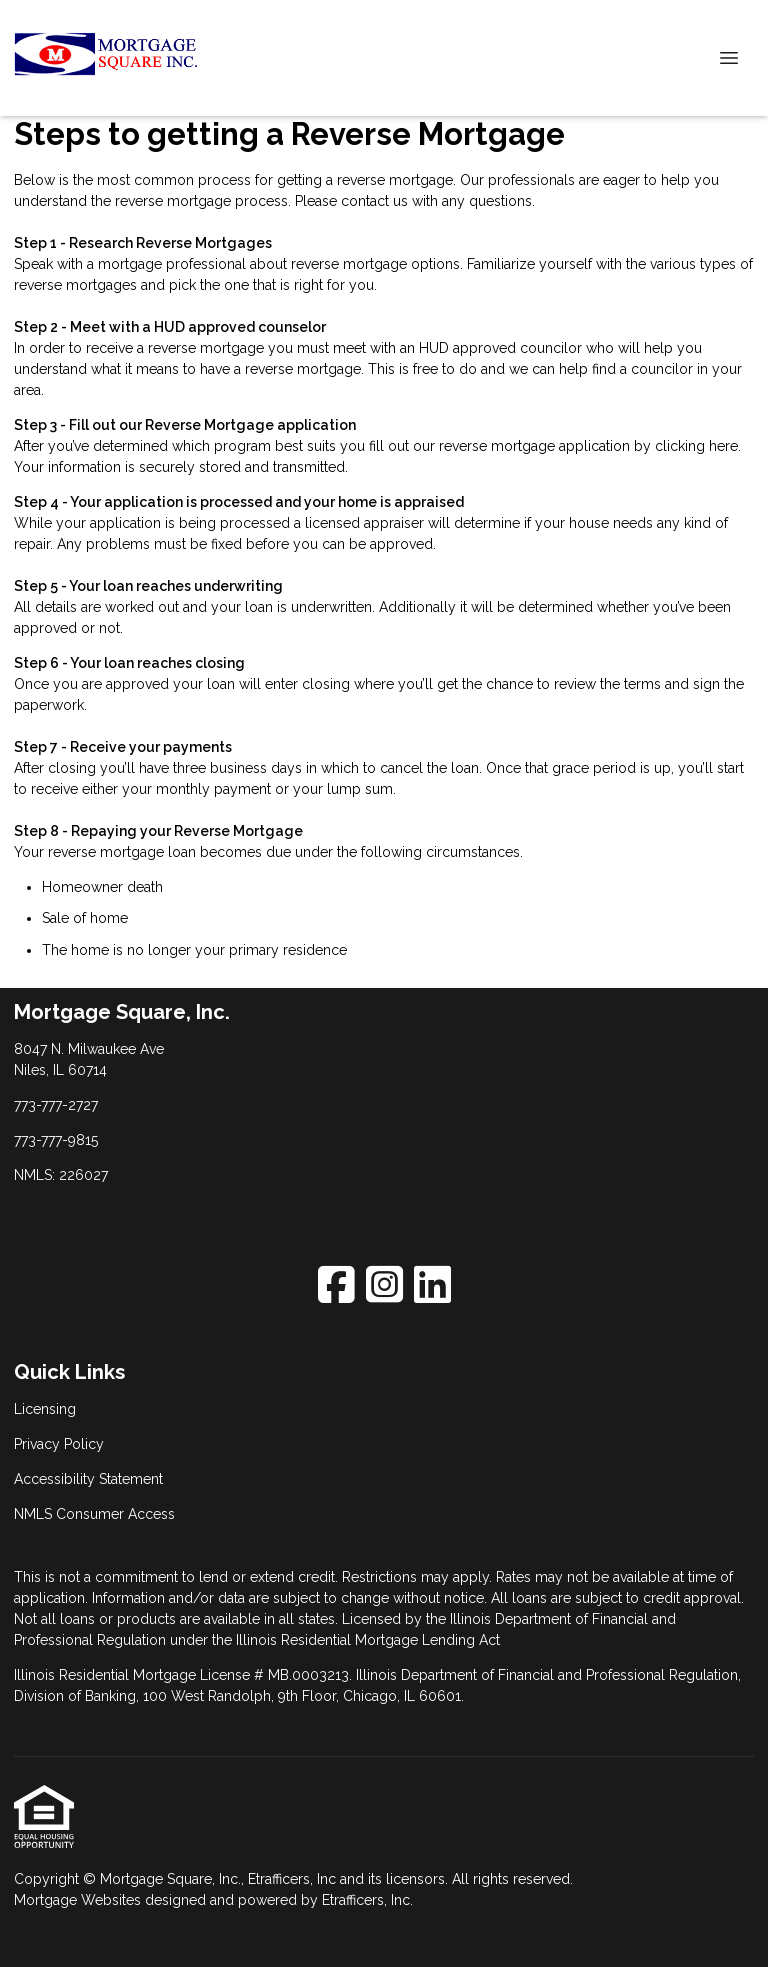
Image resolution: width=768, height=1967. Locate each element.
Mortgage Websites (79, 1900)
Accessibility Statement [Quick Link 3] (88, 1479)
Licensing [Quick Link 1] (45, 1409)
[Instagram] (384, 1284)
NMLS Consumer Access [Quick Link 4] (94, 1514)
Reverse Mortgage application (250, 425)
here (723, 446)
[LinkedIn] (432, 1284)
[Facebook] (336, 1284)
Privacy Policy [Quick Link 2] (59, 1444)
